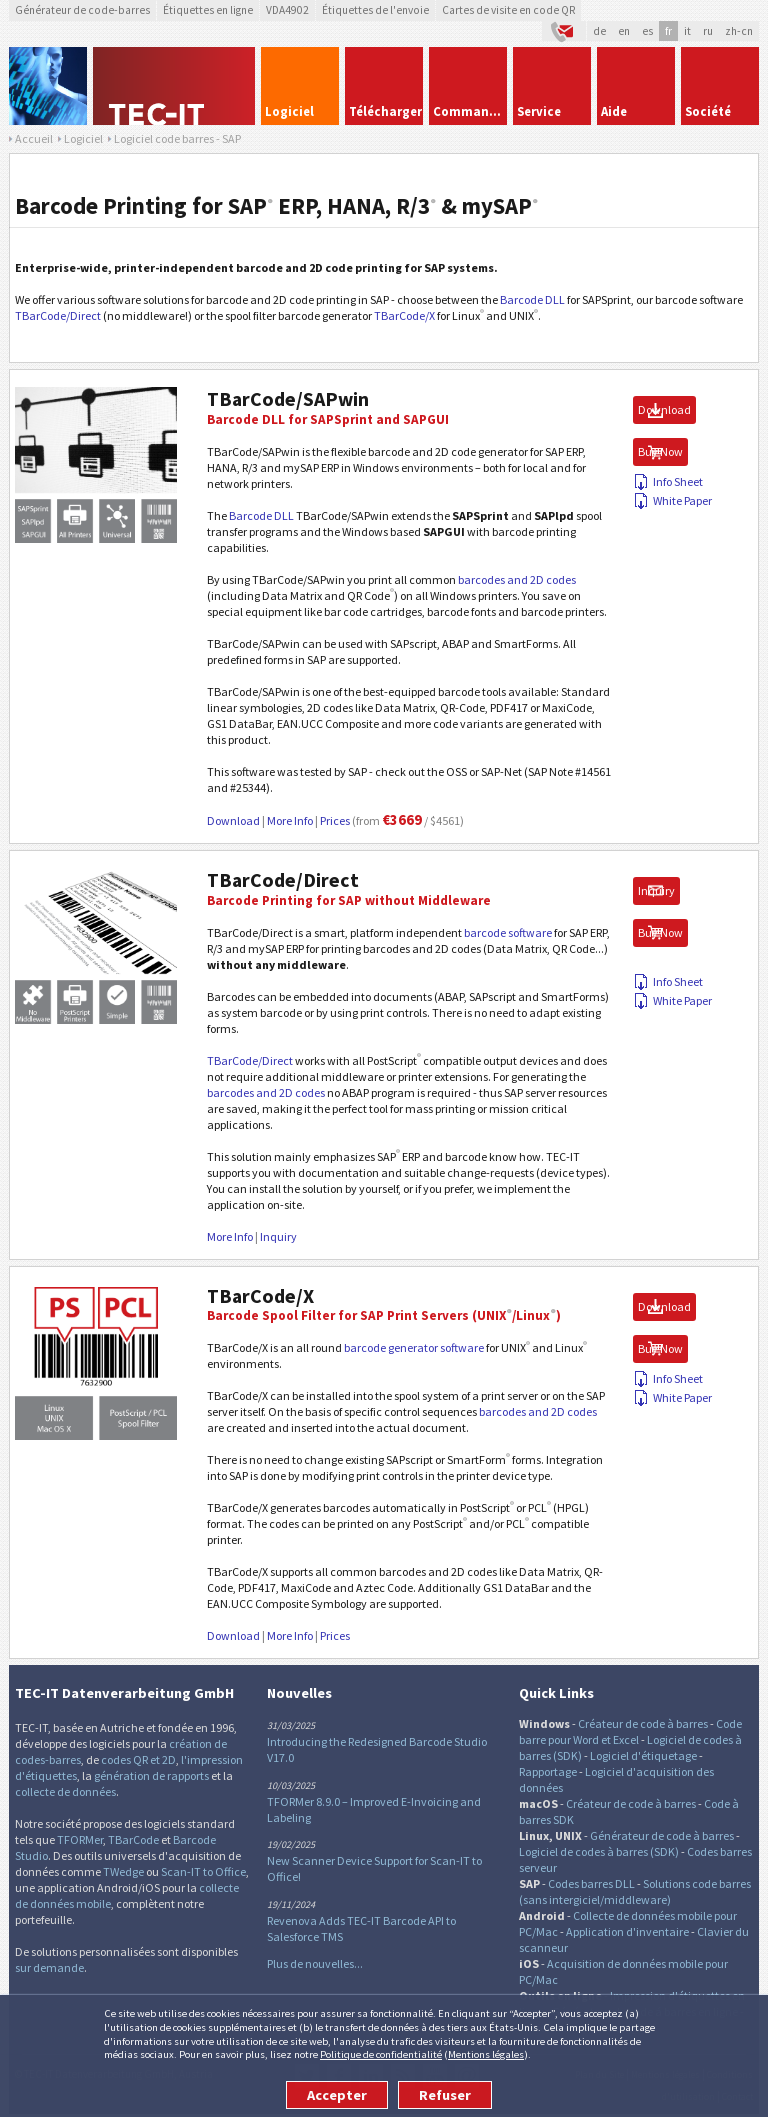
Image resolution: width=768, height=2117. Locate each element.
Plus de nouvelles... (315, 1963)
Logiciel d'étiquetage (643, 1755)
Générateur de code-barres (82, 10)
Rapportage (548, 1771)
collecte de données (65, 1791)
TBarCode (133, 1839)
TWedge (123, 1871)
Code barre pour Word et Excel (630, 1731)
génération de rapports (151, 1775)
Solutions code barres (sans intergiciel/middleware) (635, 1891)
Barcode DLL (532, 299)
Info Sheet (668, 481)
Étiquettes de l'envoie (375, 10)
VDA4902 (287, 10)
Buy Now (660, 451)
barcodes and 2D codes (517, 579)
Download (233, 820)
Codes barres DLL (591, 1883)
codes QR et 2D (138, 1759)
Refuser (445, 2095)
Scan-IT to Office (203, 1871)
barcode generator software (414, 1347)
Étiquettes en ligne (208, 10)
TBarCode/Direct (58, 315)
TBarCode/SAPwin (288, 399)
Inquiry (278, 1236)
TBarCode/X (404, 315)
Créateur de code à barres (643, 1723)
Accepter (337, 2095)
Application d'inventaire (627, 1931)
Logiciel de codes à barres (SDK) (599, 1851)
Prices (335, 820)
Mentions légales (486, 2054)
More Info (290, 820)
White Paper (672, 500)
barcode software (508, 932)
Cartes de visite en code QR (508, 10)
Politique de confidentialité (381, 2054)
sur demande (49, 1967)
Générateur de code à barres (662, 1835)
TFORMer (80, 1839)
